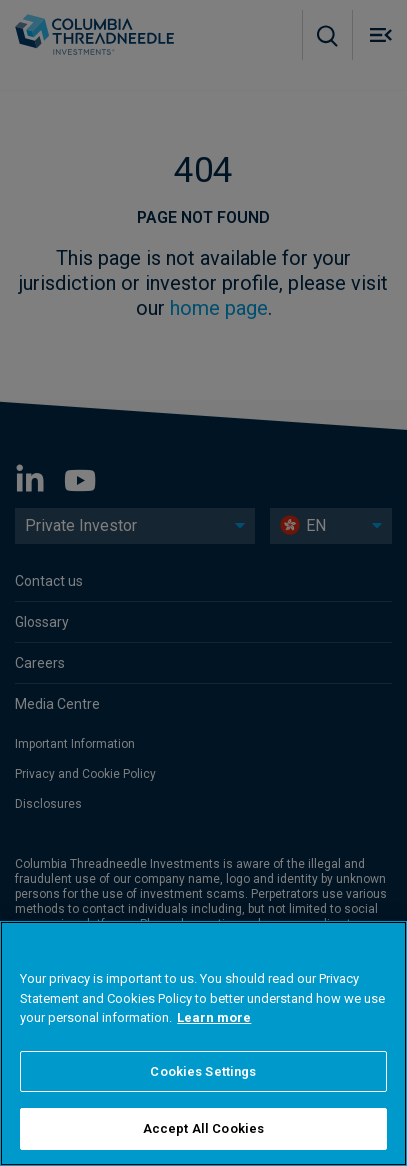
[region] (203, 1043)
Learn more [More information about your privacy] (214, 1017)
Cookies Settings (203, 1071)
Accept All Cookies (203, 1128)
